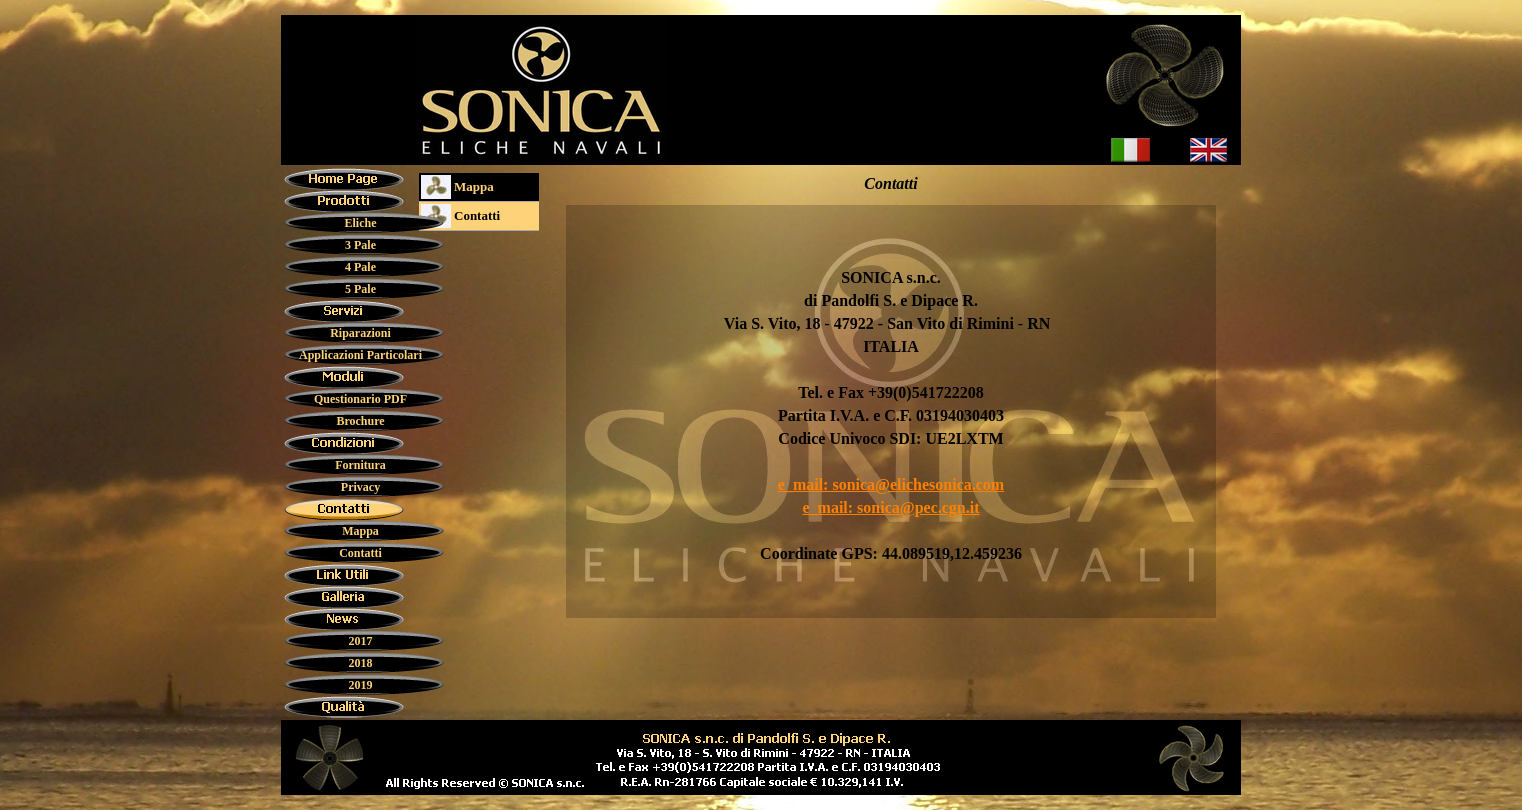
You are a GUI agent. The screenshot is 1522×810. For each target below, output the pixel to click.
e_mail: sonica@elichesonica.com (891, 484)
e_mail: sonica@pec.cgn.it (890, 507)
